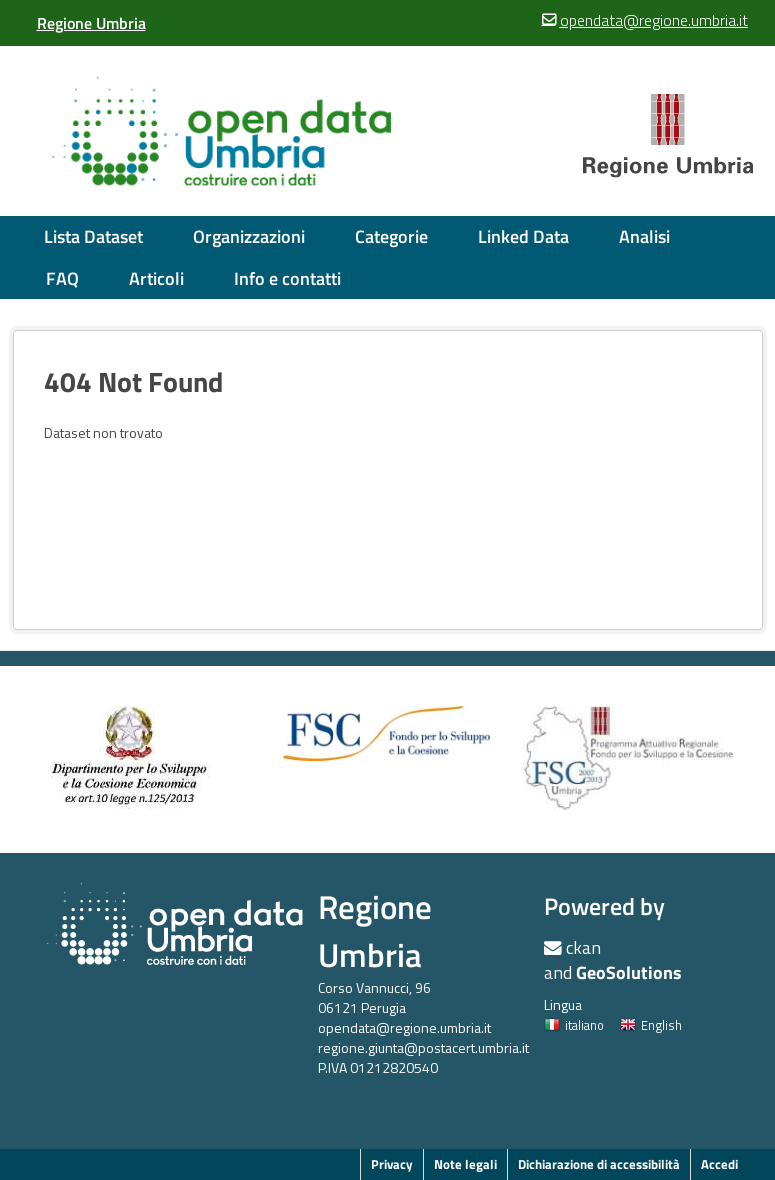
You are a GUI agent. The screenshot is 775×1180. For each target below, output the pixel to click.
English (651, 1025)
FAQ (62, 278)
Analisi (644, 236)
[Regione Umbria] (91, 23)
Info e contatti (287, 278)
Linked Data (523, 236)
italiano (574, 1025)
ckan (583, 947)
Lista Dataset (93, 236)
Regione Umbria (375, 930)
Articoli (156, 278)
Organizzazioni (249, 236)
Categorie (391, 236)
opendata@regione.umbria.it (404, 1027)
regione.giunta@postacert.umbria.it (423, 1047)
